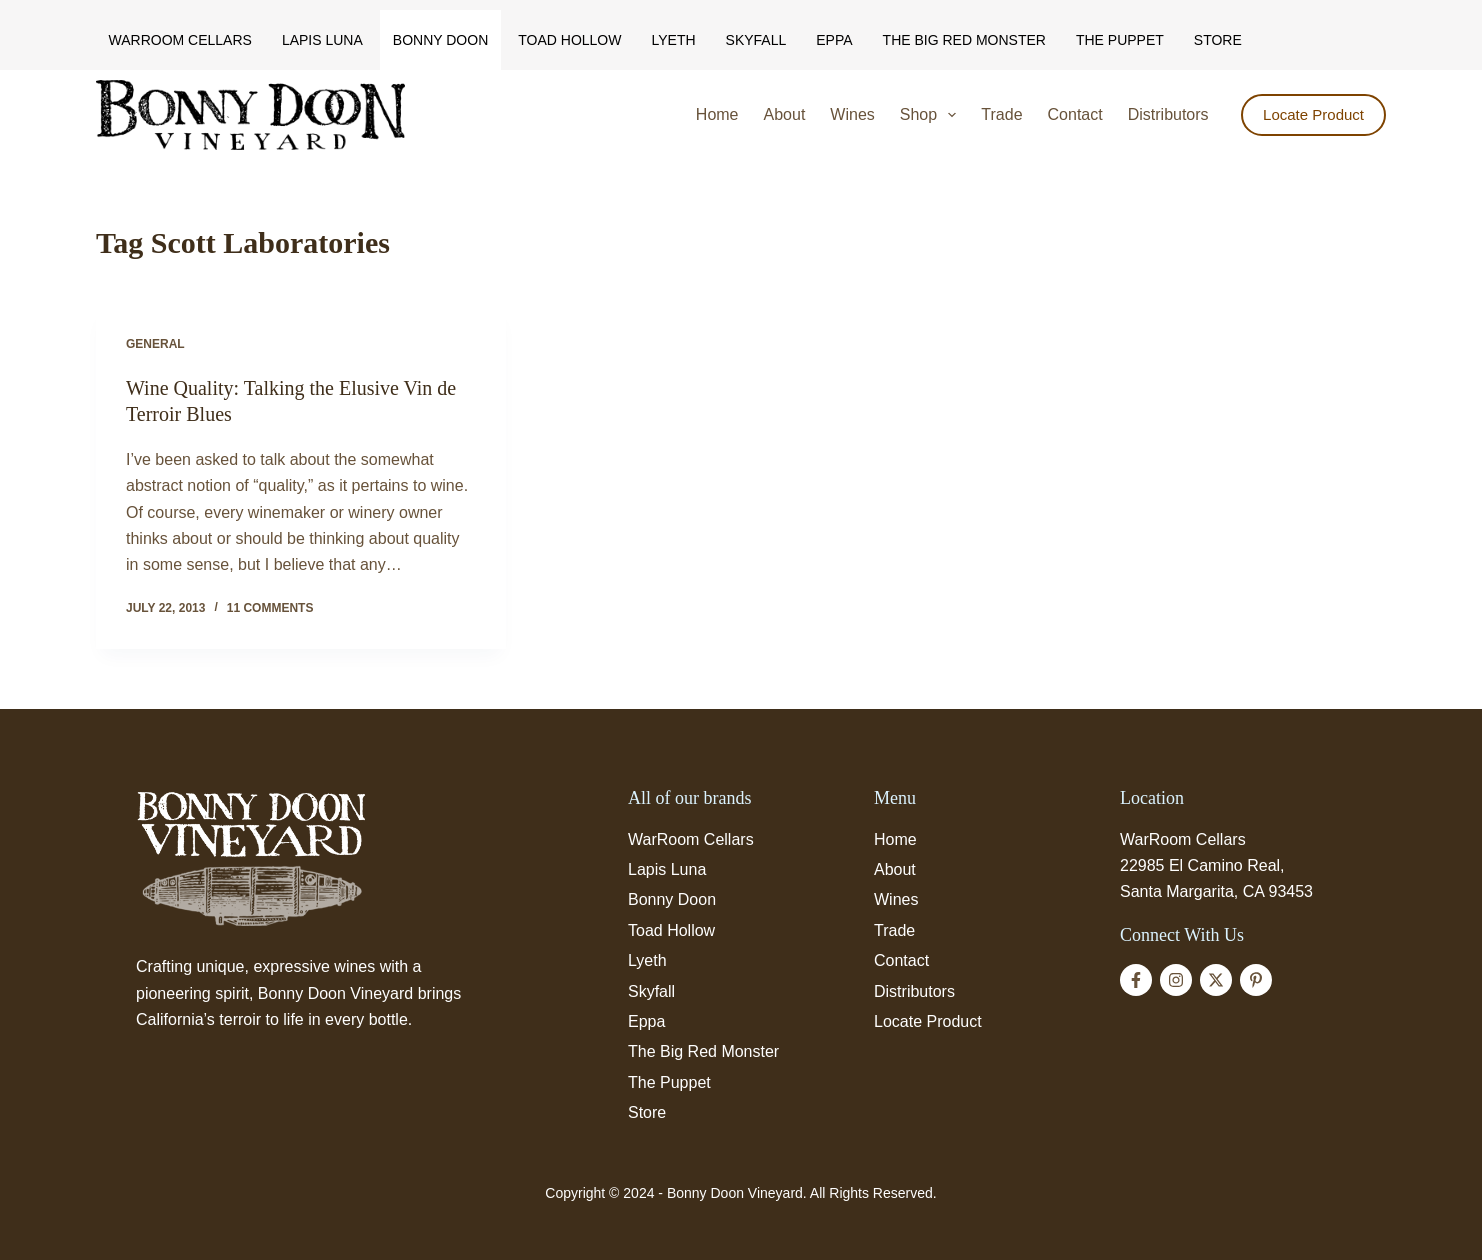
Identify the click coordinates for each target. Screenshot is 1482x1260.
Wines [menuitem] (852, 114)
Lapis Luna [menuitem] (322, 40)
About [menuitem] (785, 114)
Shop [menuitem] (932, 115)
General (155, 344)
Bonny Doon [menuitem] (440, 40)
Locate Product (1313, 114)
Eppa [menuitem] (834, 40)
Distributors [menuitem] (1168, 114)
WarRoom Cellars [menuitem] (180, 40)
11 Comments (270, 608)
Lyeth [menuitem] (673, 40)
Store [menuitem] (1218, 40)
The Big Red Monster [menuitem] (964, 40)
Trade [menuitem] (1001, 114)
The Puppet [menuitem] (1120, 40)
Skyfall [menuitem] (756, 40)
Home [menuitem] (717, 114)
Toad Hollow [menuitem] (569, 40)
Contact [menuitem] (1075, 114)
